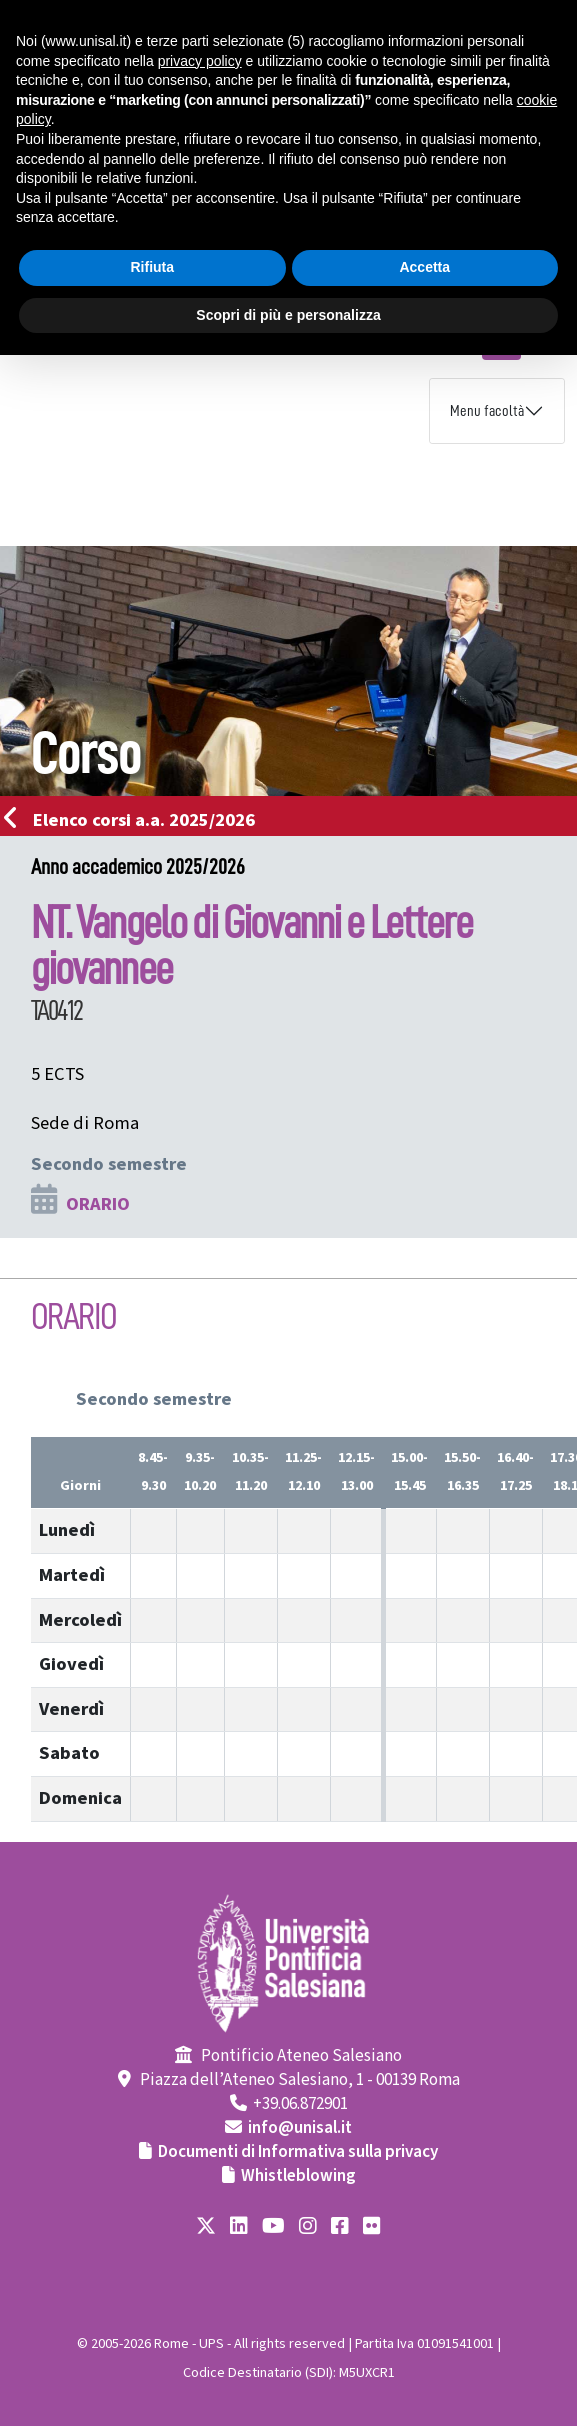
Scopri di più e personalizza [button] (288, 315)
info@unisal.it (300, 2128)
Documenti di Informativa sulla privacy (298, 2152)
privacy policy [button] (200, 61)
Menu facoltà (487, 411)
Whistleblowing (298, 2176)
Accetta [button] (424, 267)
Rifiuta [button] (152, 267)
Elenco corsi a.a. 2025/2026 (135, 820)
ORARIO (98, 1204)
